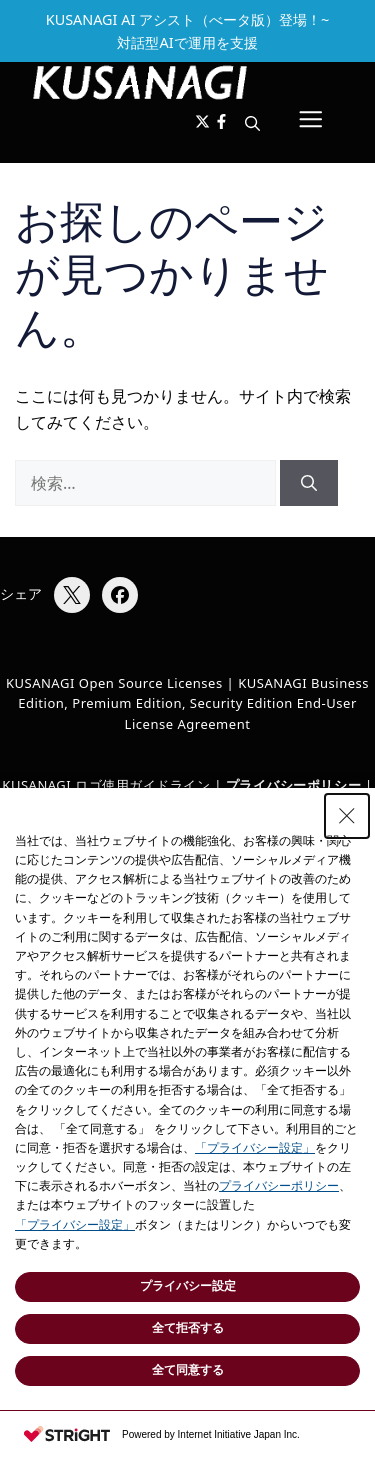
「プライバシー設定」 (255, 1148)
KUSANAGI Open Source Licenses (114, 683)
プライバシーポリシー (279, 1186)
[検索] (309, 483)
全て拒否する (188, 1328)
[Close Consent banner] (347, 816)
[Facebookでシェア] (120, 595)
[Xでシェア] (72, 595)
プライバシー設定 (188, 1286)
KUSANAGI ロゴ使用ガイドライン (106, 785)
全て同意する (188, 1370)
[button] (252, 123)
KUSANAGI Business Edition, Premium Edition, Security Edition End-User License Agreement (193, 704)
